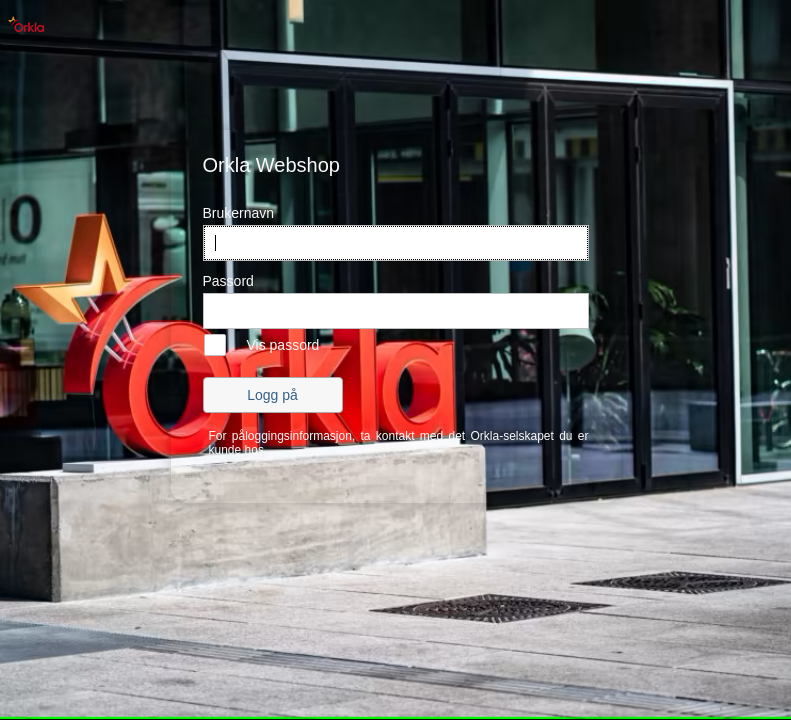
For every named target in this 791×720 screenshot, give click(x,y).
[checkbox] (261, 345)
